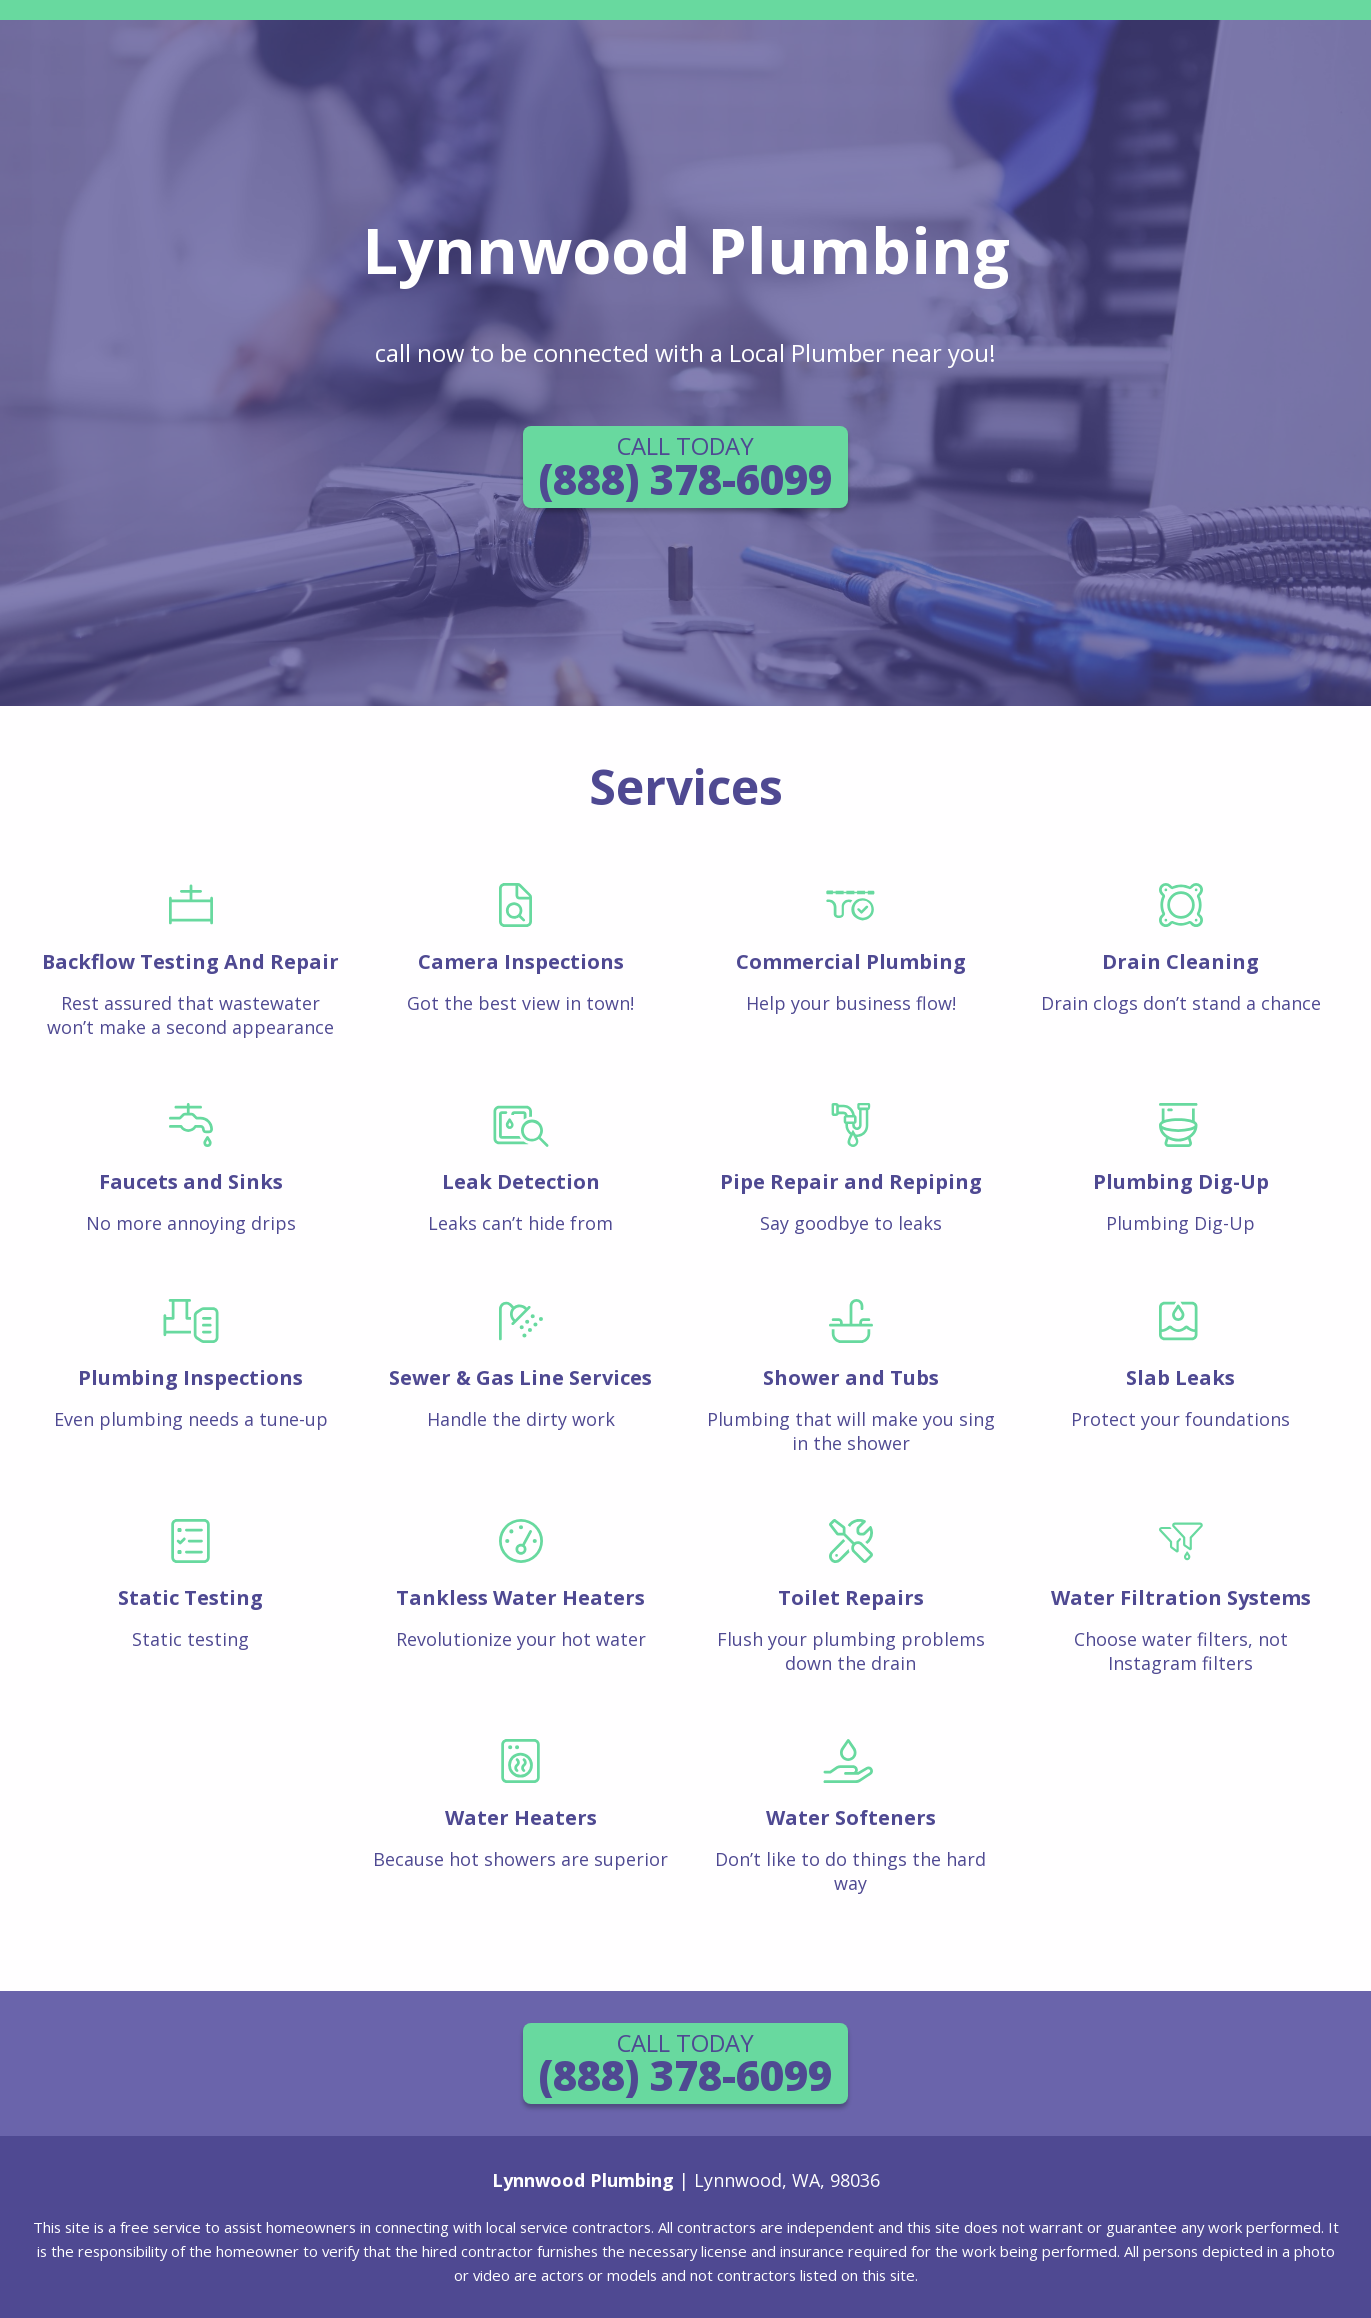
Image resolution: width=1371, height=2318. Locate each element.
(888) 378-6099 (685, 468)
